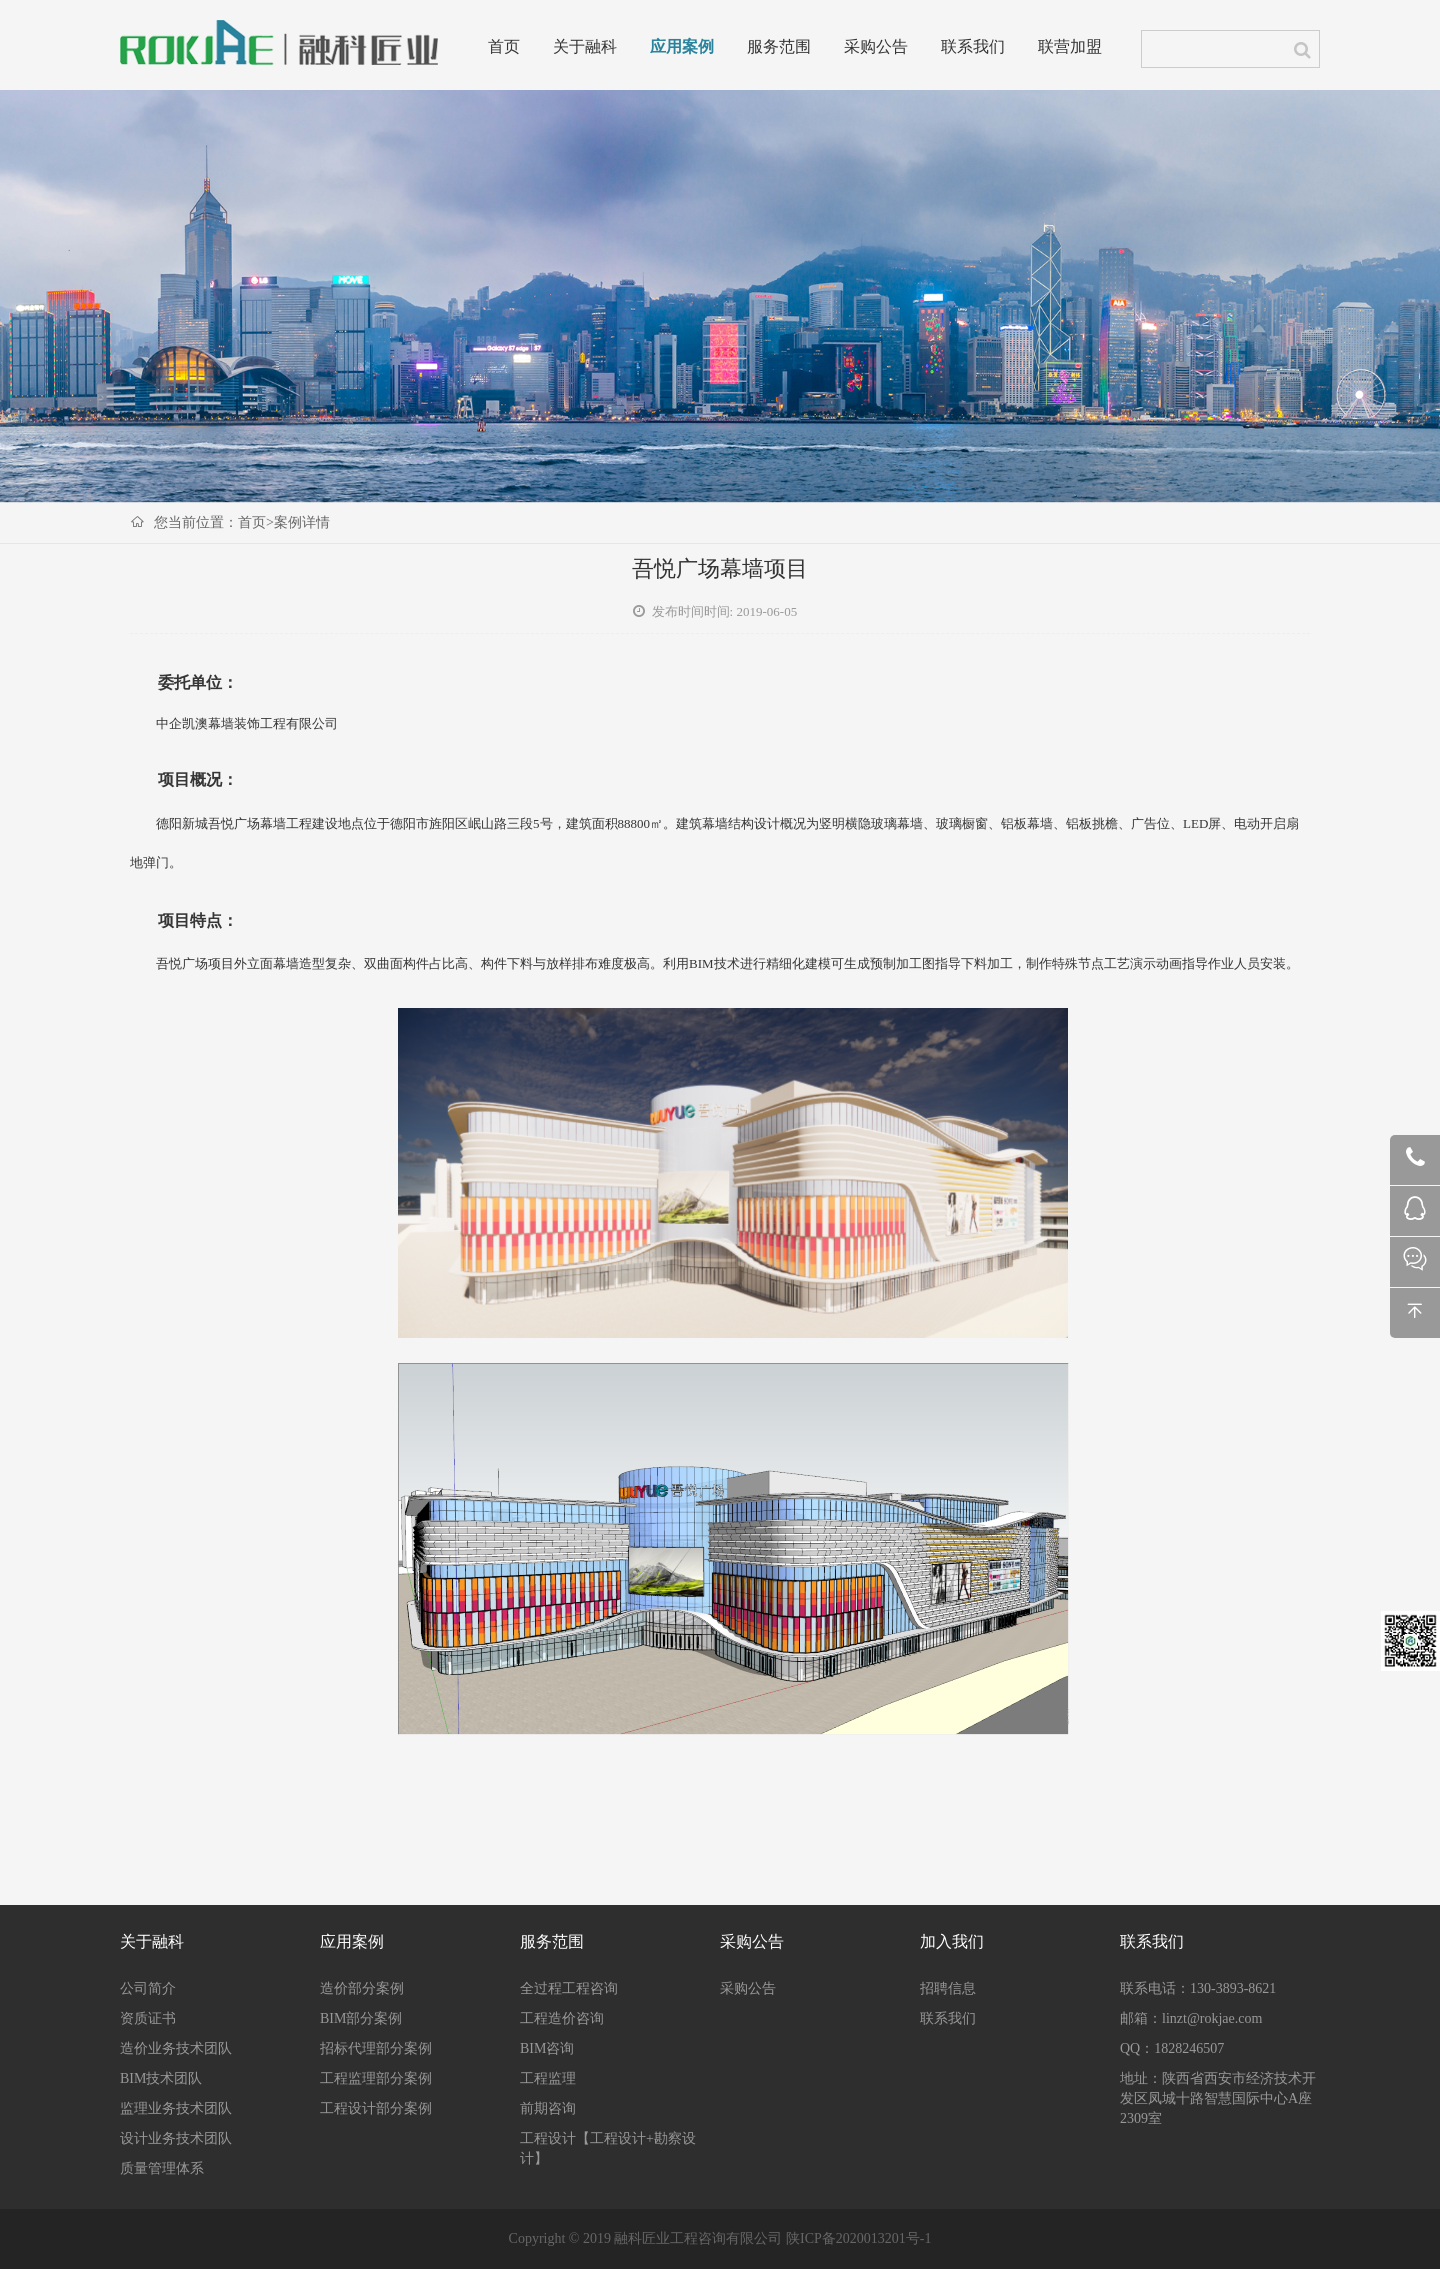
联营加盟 (1070, 47)
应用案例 (682, 47)
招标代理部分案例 (376, 2048)
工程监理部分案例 (376, 2078)
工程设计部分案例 (376, 2108)
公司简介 (148, 1988)
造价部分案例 (362, 1988)
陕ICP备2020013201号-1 (858, 2238)
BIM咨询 (547, 2048)
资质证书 (148, 2018)
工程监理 (548, 2078)
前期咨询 (548, 2108)
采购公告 (876, 47)
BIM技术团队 (161, 2078)
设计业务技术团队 (176, 2138)
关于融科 (585, 47)
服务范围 (779, 47)
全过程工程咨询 (569, 1988)
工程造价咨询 (562, 2018)
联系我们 (973, 47)
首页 (504, 47)
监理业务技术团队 (176, 2108)
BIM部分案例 (361, 2018)
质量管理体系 (162, 2168)
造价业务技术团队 (176, 2048)
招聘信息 (948, 1988)
